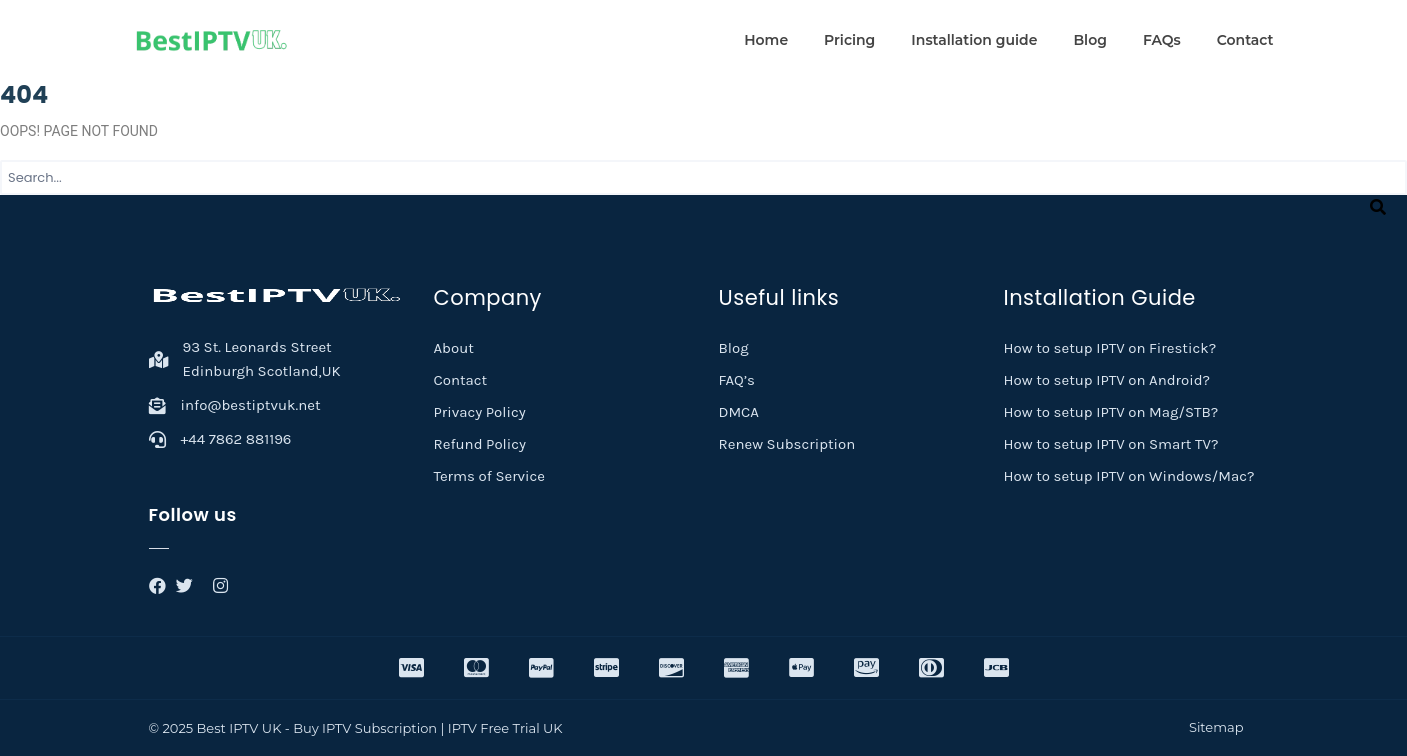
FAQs (1162, 40)
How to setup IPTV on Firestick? (1110, 348)
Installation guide (974, 40)
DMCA (739, 412)
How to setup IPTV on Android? (1107, 380)
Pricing (849, 40)
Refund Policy (480, 444)
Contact (1245, 40)
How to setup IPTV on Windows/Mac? (1129, 476)
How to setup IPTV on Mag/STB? (1111, 412)
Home (766, 40)
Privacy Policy (480, 412)
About (454, 348)
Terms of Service (490, 476)
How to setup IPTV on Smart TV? (1111, 444)
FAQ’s (737, 380)
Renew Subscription (787, 444)
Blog (1089, 40)
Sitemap (1216, 727)
